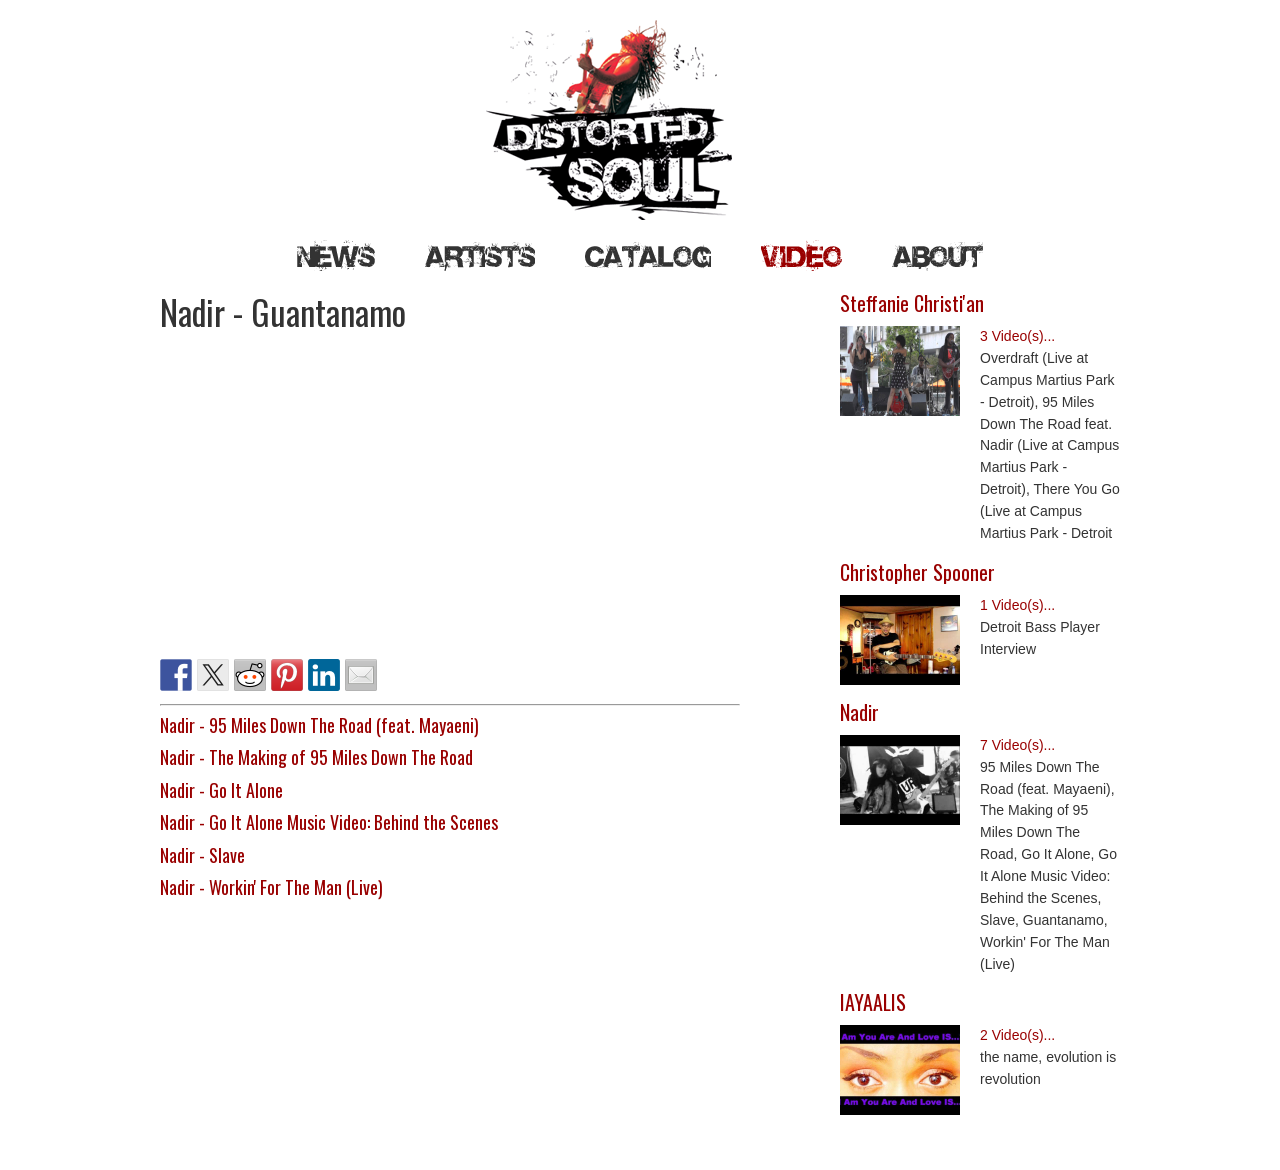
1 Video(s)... (1017, 605)
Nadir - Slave (202, 855)
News (336, 255)
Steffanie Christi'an (912, 303)
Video (801, 255)
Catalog (648, 255)
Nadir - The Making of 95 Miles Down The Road (316, 757)
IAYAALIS (873, 1002)
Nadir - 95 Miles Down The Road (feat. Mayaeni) (319, 725)
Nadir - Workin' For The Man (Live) (271, 887)
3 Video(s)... (1017, 336)
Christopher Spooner (917, 572)
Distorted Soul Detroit (640, 120)
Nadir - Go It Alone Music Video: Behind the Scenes (329, 822)
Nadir (859, 712)
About (937, 255)
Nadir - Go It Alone (221, 790)
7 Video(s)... (1017, 745)
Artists (480, 255)
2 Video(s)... (1017, 1035)
